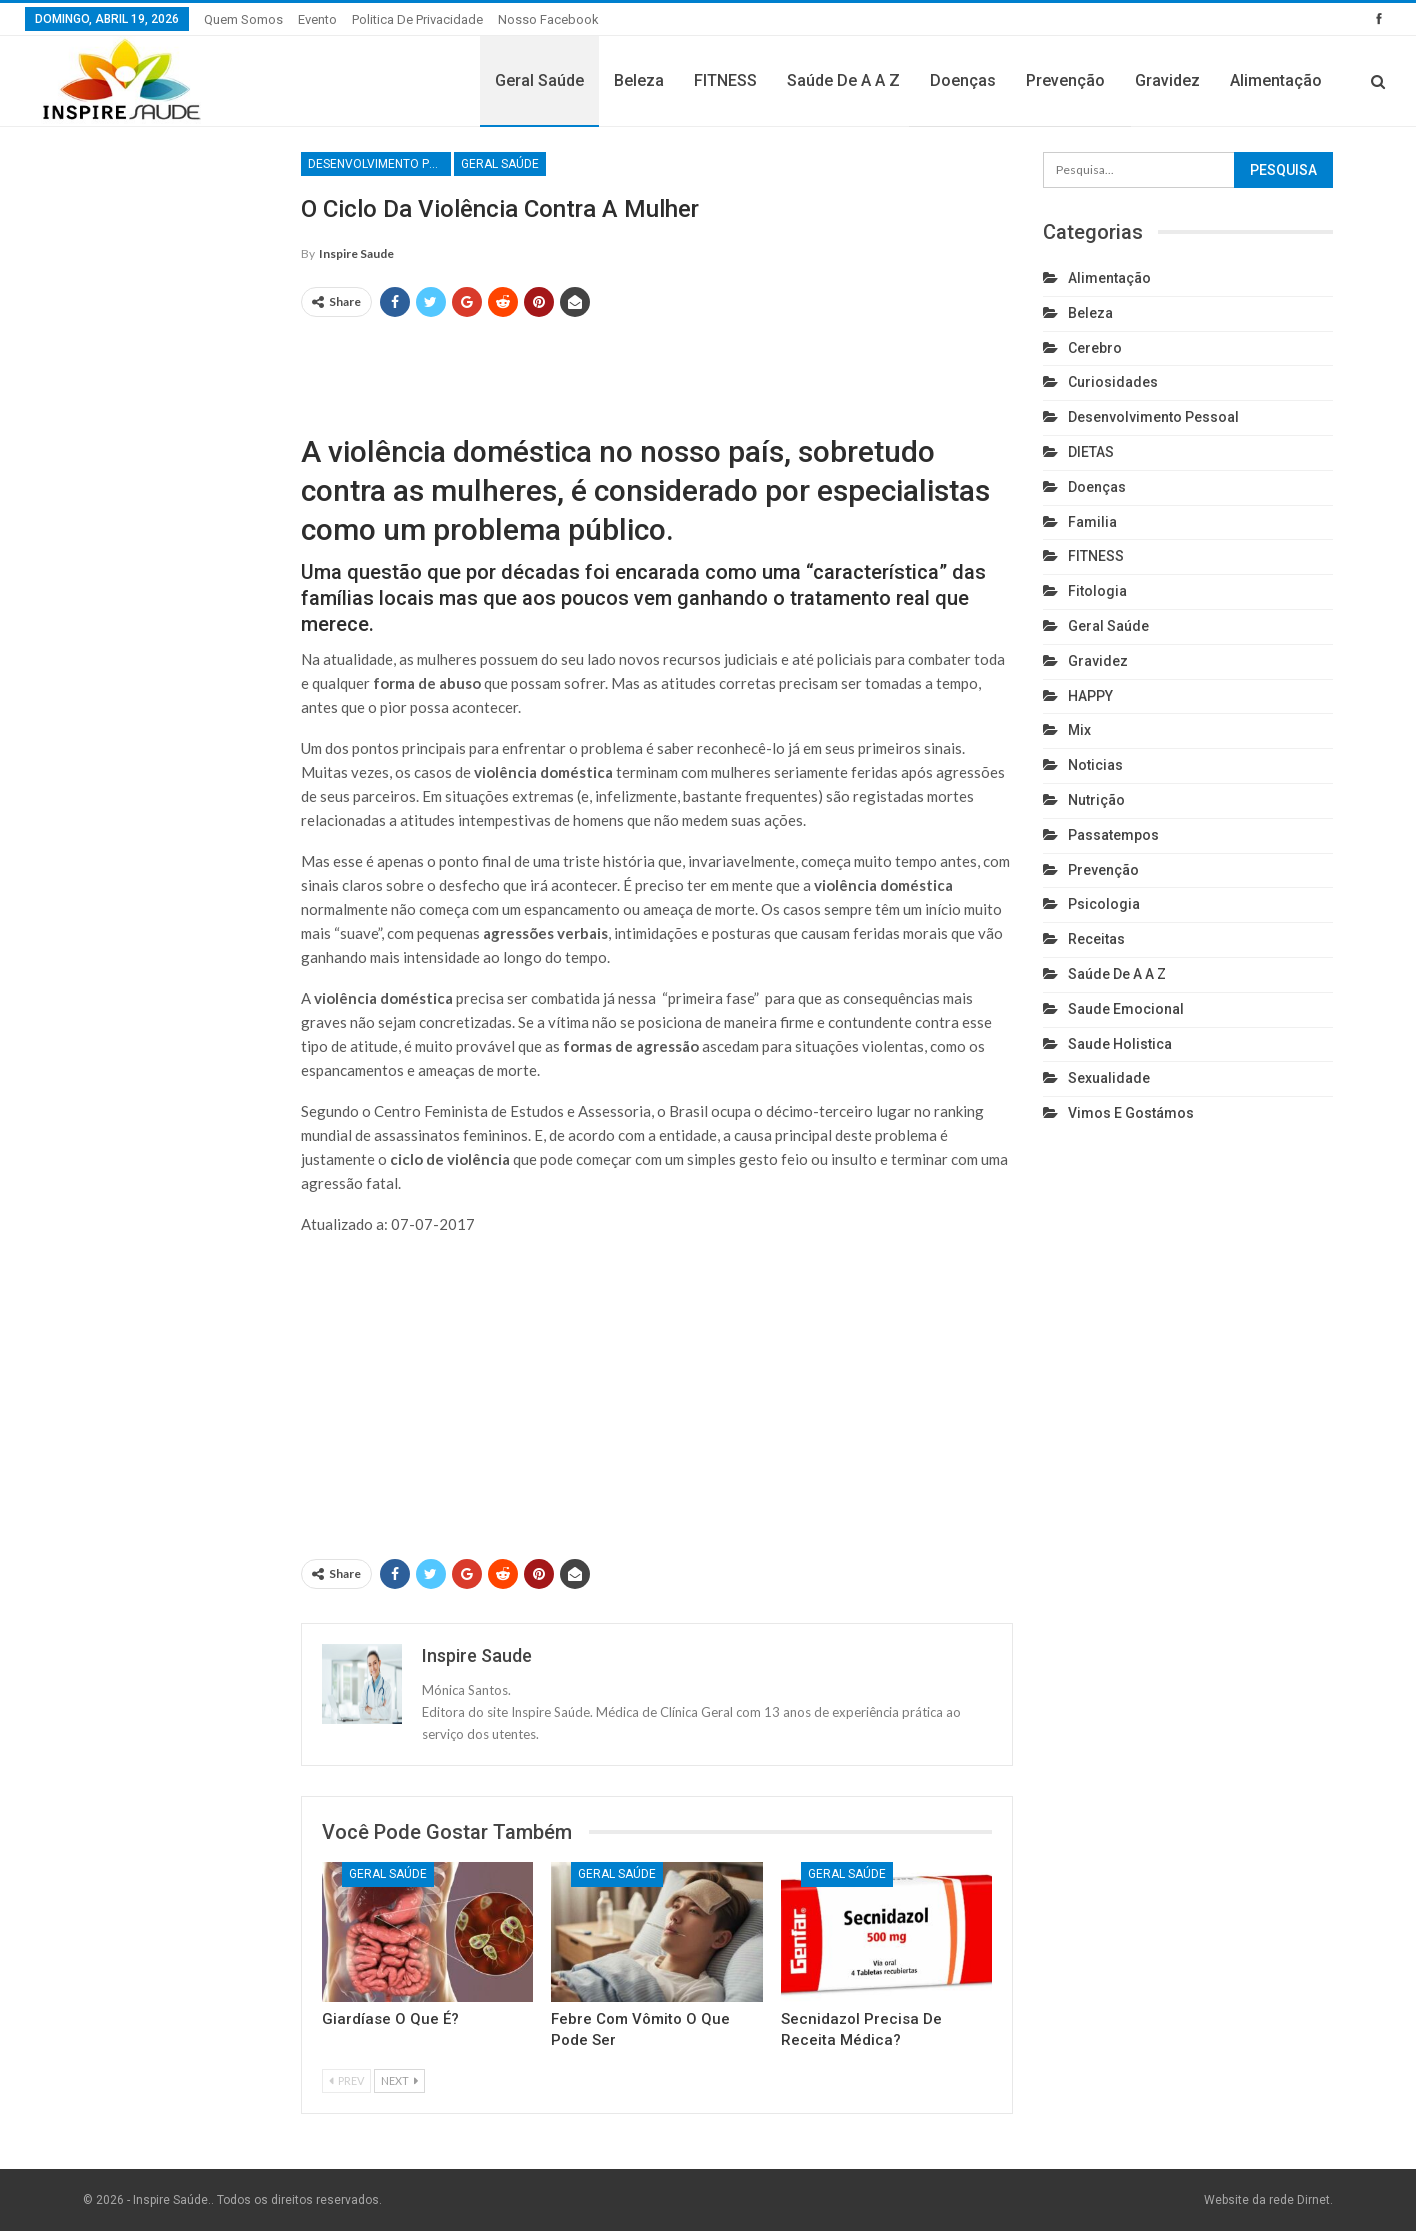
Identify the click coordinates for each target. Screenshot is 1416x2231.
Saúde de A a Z (843, 80)
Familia (1092, 522)
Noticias (1095, 765)
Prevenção (1065, 80)
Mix (1079, 730)
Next (399, 2080)
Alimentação (1276, 80)
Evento (317, 19)
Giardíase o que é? (390, 2019)
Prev (346, 2080)
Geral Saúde (539, 80)
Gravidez (1167, 80)
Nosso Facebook (548, 19)
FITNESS (725, 80)
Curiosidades (1113, 382)
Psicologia (1104, 904)
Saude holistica (1120, 1044)
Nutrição (1096, 800)
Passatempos (1113, 835)
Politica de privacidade (417, 19)
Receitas (1096, 939)
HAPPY (1090, 696)
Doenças (963, 80)
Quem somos (243, 19)
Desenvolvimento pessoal (379, 164)
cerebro (1095, 348)
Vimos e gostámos (1131, 1113)
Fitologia (1097, 591)
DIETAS (1091, 452)
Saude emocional (1126, 1009)
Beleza (639, 80)
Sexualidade (1109, 1078)
